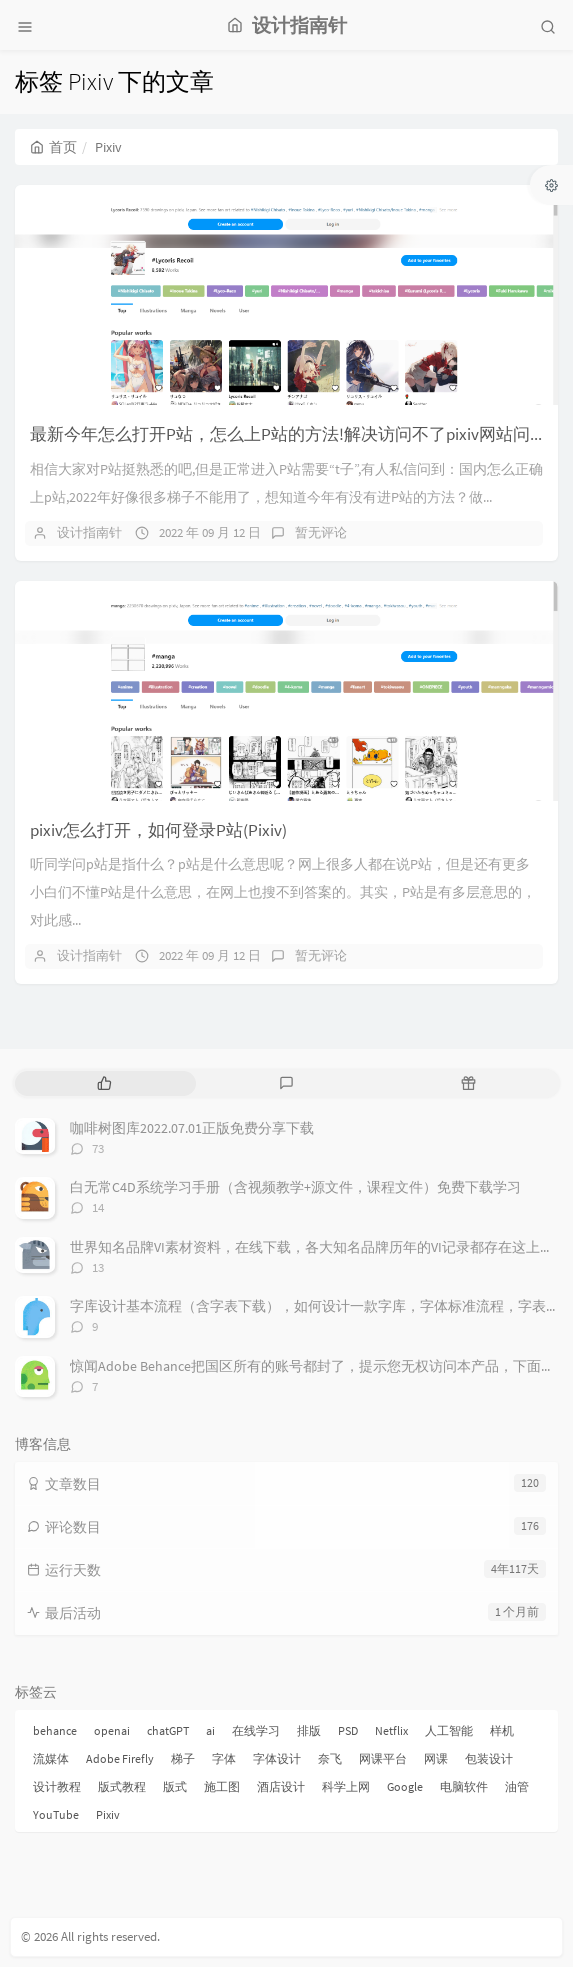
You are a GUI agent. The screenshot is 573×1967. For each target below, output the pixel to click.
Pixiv (108, 1814)
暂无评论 (321, 532)
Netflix (391, 1730)
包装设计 (489, 1758)
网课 (436, 1758)
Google (405, 1786)
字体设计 (277, 1758)
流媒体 (51, 1758)
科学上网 (346, 1786)
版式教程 (122, 1786)
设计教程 (57, 1786)
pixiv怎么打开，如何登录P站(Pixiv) (158, 830)
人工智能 (449, 1730)
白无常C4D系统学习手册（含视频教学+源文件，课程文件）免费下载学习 (295, 1187)
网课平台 (383, 1758)
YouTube (56, 1814)
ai (210, 1730)
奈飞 (330, 1758)
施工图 (222, 1786)
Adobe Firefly (120, 1758)
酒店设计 (281, 1786)
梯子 (183, 1758)
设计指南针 (89, 532)
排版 (309, 1730)
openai (112, 1730)
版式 (175, 1786)
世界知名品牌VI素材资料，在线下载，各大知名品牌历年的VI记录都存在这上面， (319, 1247)
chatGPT (168, 1730)
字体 (224, 1758)
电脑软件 (464, 1786)
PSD (348, 1730)
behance (55, 1730)
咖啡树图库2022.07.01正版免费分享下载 (192, 1128)
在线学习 (256, 1730)
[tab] (104, 1083)
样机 (502, 1730)
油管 (517, 1786)
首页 (53, 147)
